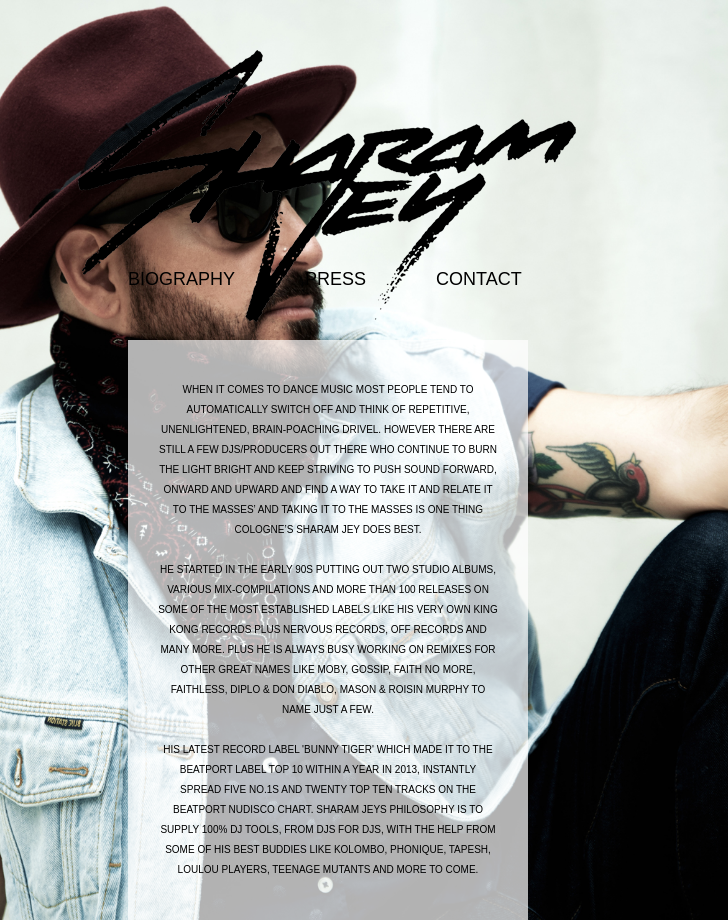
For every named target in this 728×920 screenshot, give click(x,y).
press (335, 279)
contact (479, 279)
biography (181, 279)
